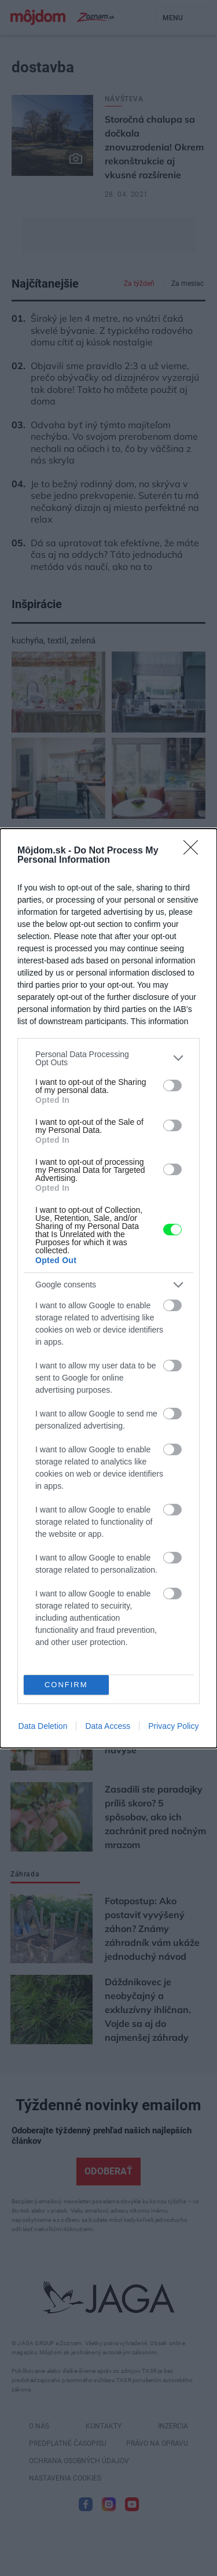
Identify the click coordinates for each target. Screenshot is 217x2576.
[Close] (194, 851)
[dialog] (108, 1288)
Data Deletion (43, 1726)
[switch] (172, 1085)
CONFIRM (66, 1684)
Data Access (107, 1726)
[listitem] (108, 1058)
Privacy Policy (173, 1726)
